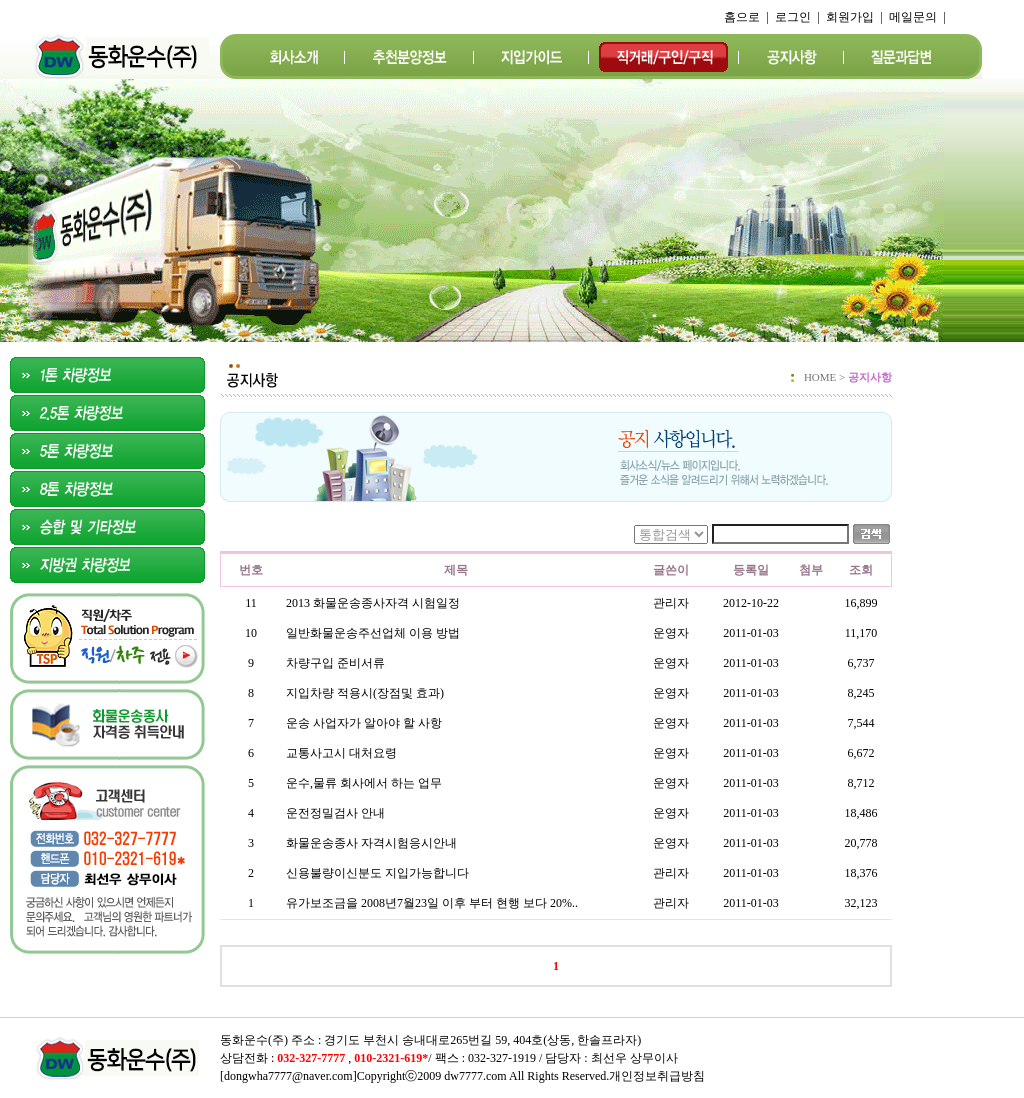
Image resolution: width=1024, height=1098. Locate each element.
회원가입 (850, 17)
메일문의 (913, 17)
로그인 (793, 17)
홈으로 (742, 17)
